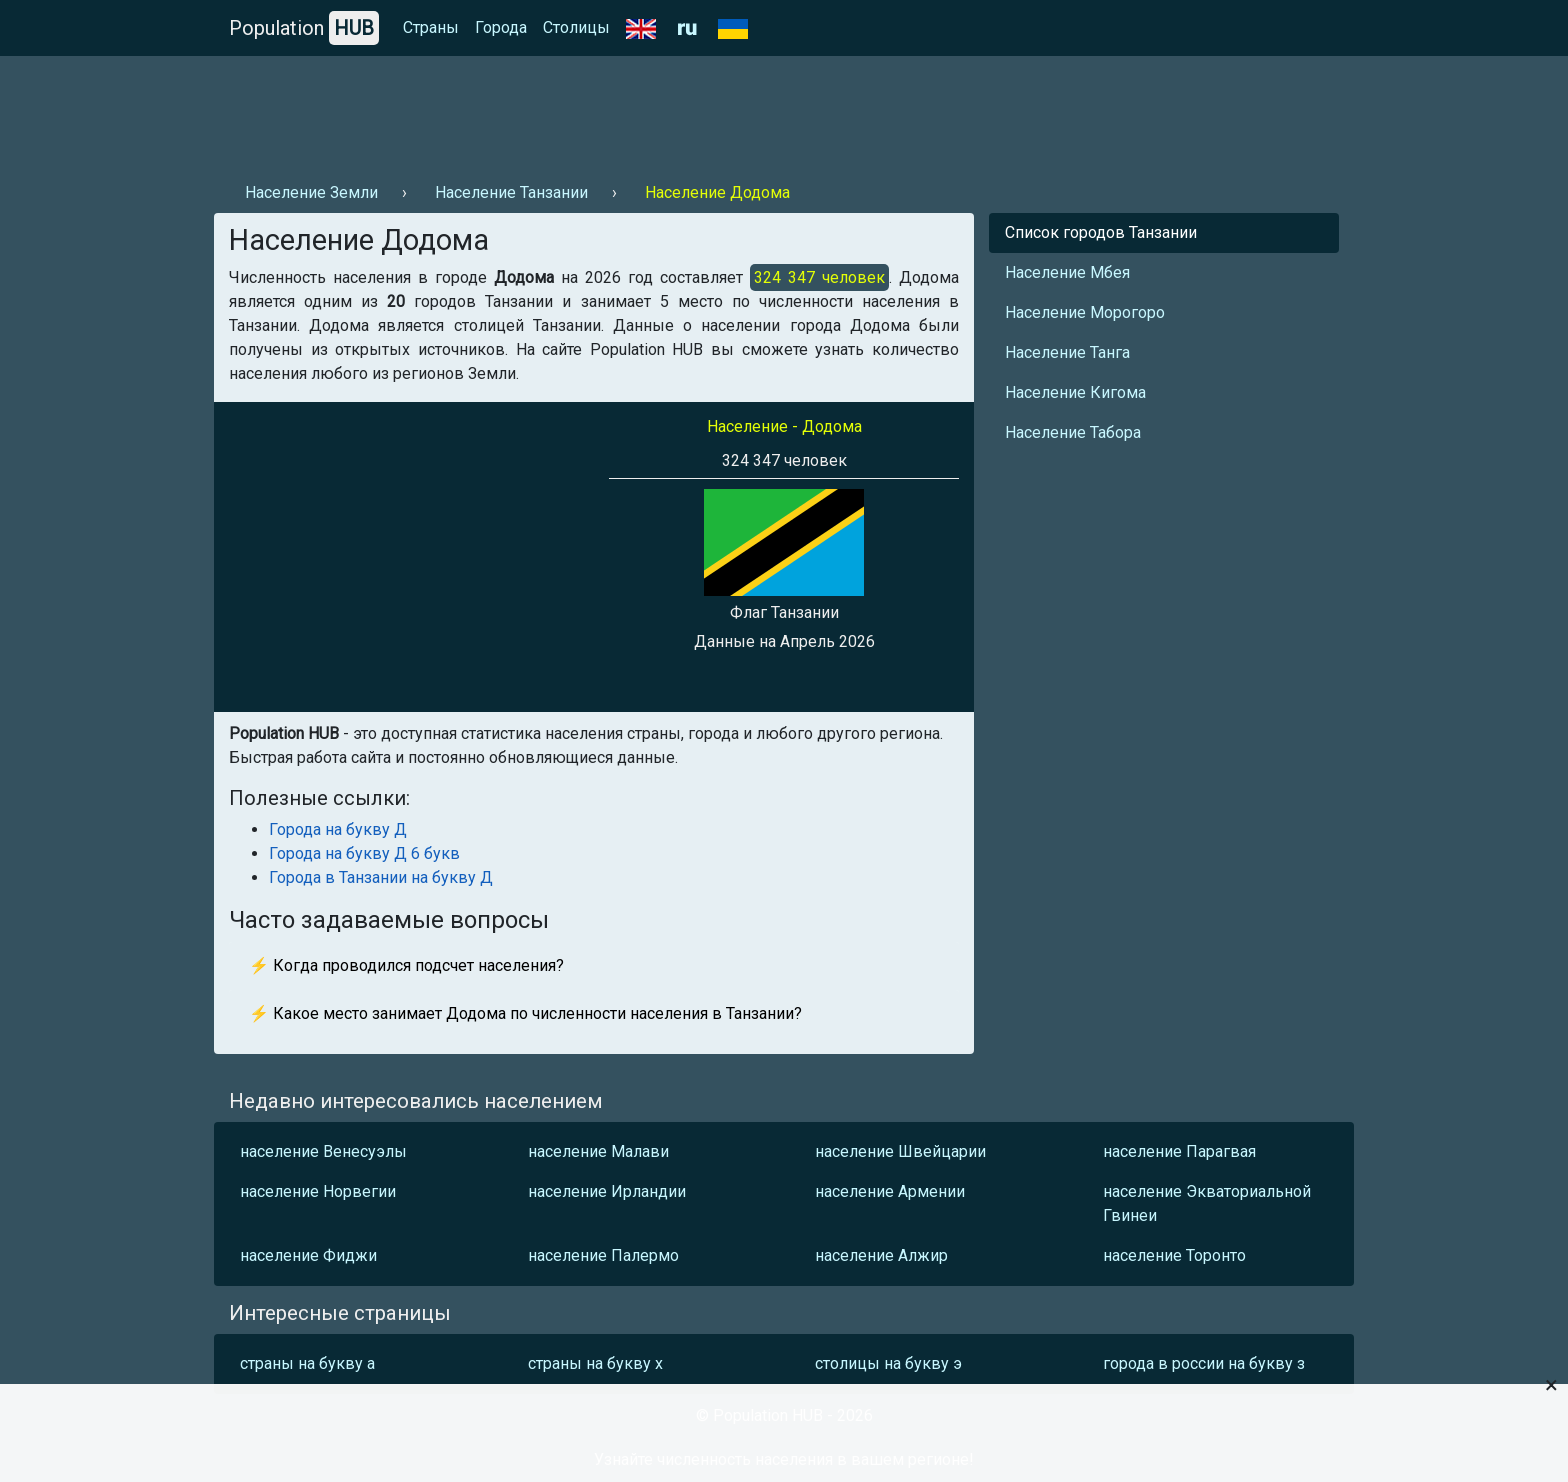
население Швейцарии (900, 1151)
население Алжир (881, 1255)
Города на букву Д (338, 829)
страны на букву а (307, 1363)
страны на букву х (595, 1363)
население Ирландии (607, 1191)
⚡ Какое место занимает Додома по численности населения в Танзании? (525, 1013)
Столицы (576, 27)
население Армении (890, 1191)
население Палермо (603, 1255)
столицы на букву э (888, 1363)
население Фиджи (308, 1255)
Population (304, 28)
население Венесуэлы (323, 1151)
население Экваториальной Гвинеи (1207, 1203)
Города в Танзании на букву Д (381, 877)
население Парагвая (1179, 1151)
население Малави (598, 1151)
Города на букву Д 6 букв (364, 853)
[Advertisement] (578, 111)
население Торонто (1174, 1255)
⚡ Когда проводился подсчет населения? (406, 965)
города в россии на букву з (1204, 1363)
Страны (431, 27)
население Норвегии (318, 1191)
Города (501, 27)
